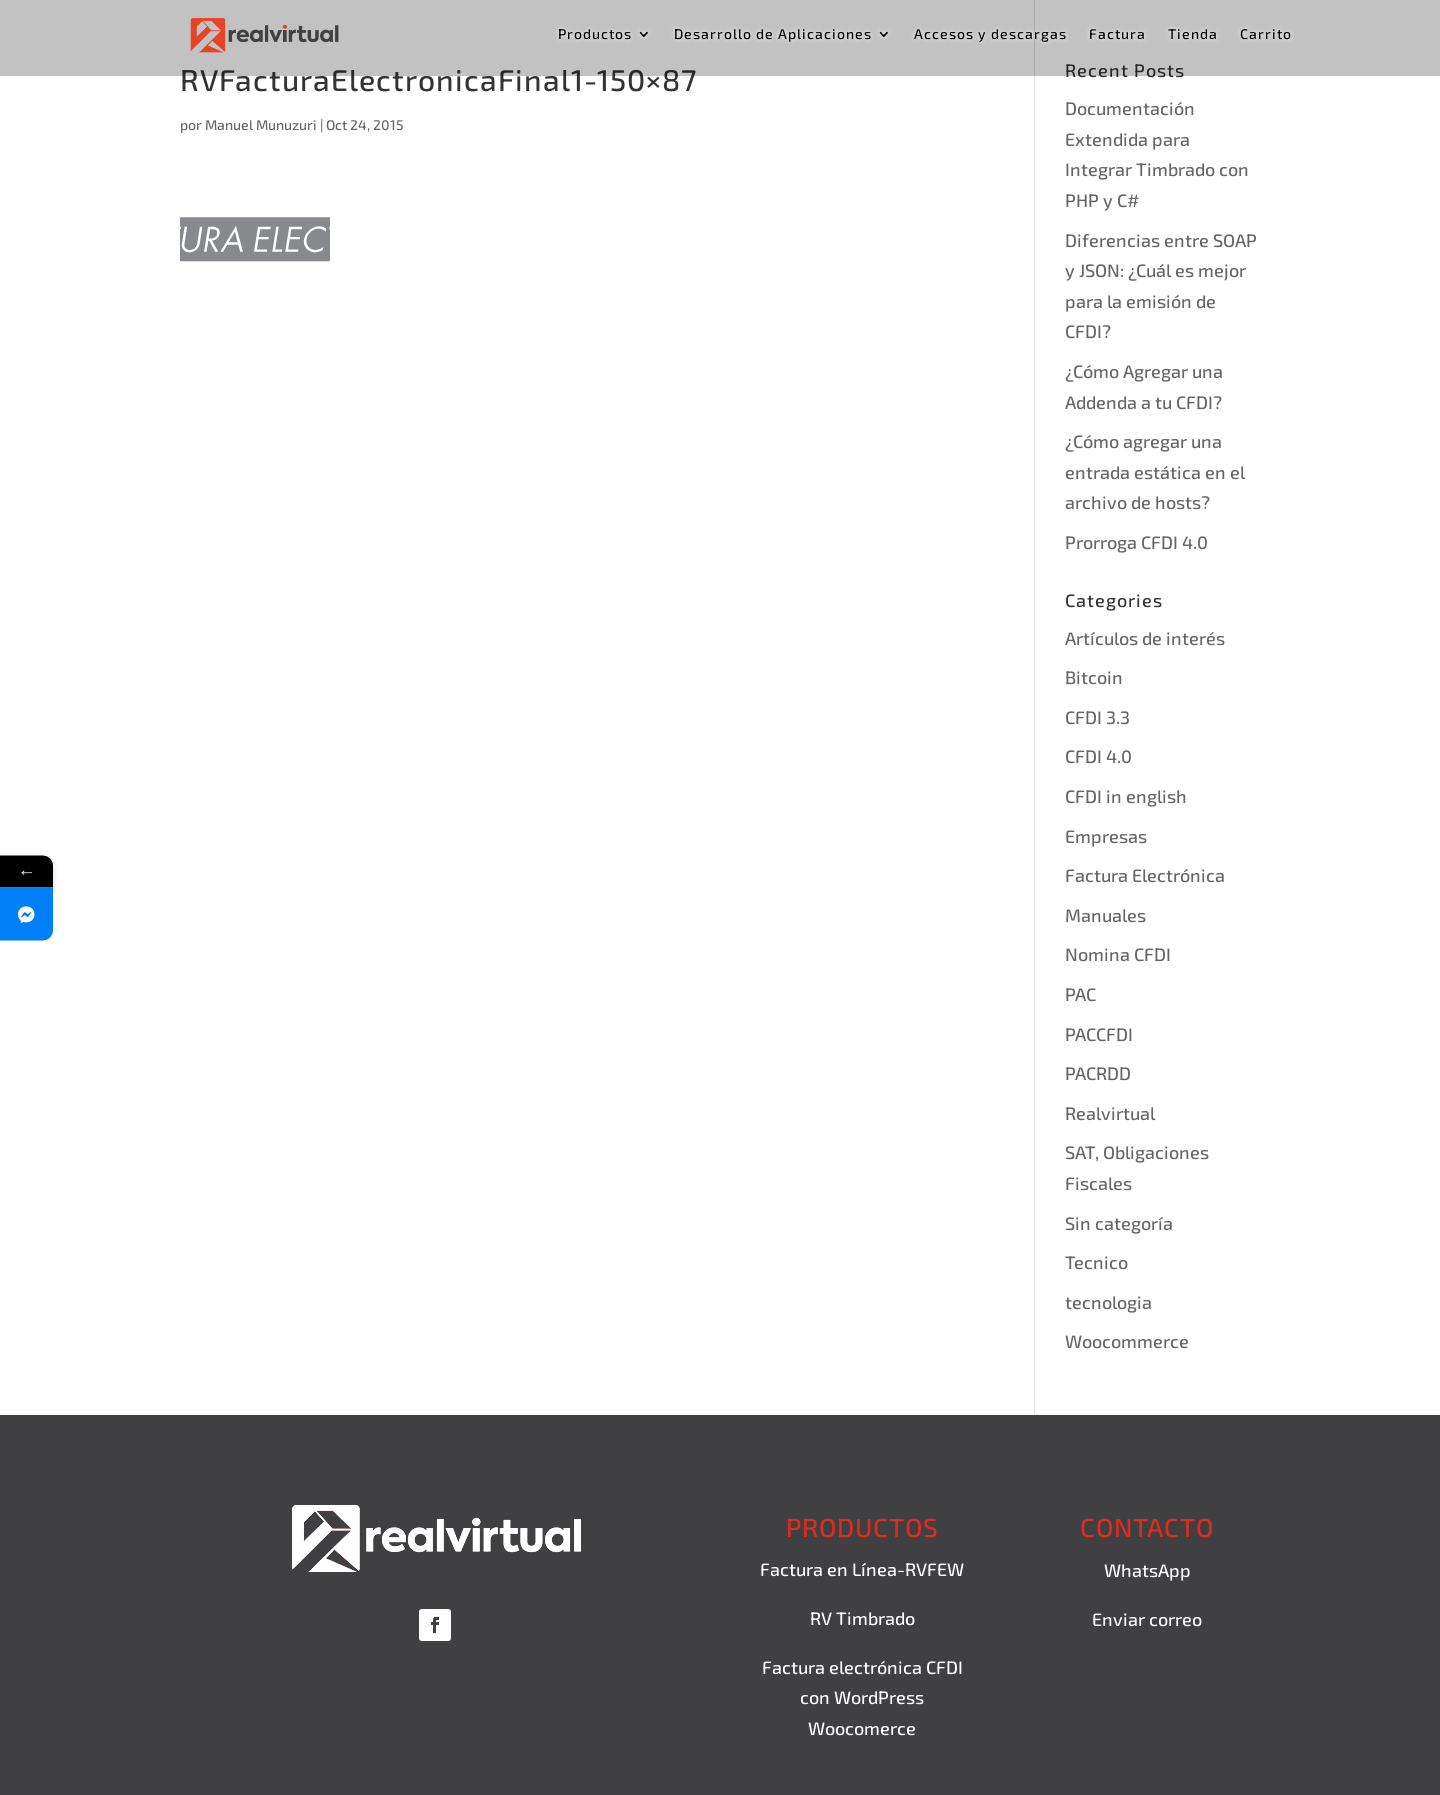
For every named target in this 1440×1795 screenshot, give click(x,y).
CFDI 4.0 (1098, 756)
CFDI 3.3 (1097, 717)
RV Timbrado (862, 1618)
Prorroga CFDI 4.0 (1136, 542)
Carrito (1266, 34)
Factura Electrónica (1145, 875)
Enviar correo (1147, 1619)
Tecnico (1096, 1262)
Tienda (1193, 34)
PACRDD (1098, 1073)
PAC (1080, 994)
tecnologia (1108, 1302)
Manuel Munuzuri (261, 124)
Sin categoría (1119, 1223)
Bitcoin (1094, 677)
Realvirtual (1110, 1113)
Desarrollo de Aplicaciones (773, 34)
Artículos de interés (1145, 638)
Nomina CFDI (1118, 954)
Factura (1117, 34)
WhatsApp (1147, 1570)
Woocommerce (1127, 1341)
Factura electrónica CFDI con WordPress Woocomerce (862, 1697)
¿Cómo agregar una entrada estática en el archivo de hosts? (1155, 471)
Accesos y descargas (990, 34)
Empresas (1106, 836)
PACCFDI (1099, 1034)
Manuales (1105, 915)
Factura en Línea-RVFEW (862, 1569)
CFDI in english (1126, 796)
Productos (595, 34)
